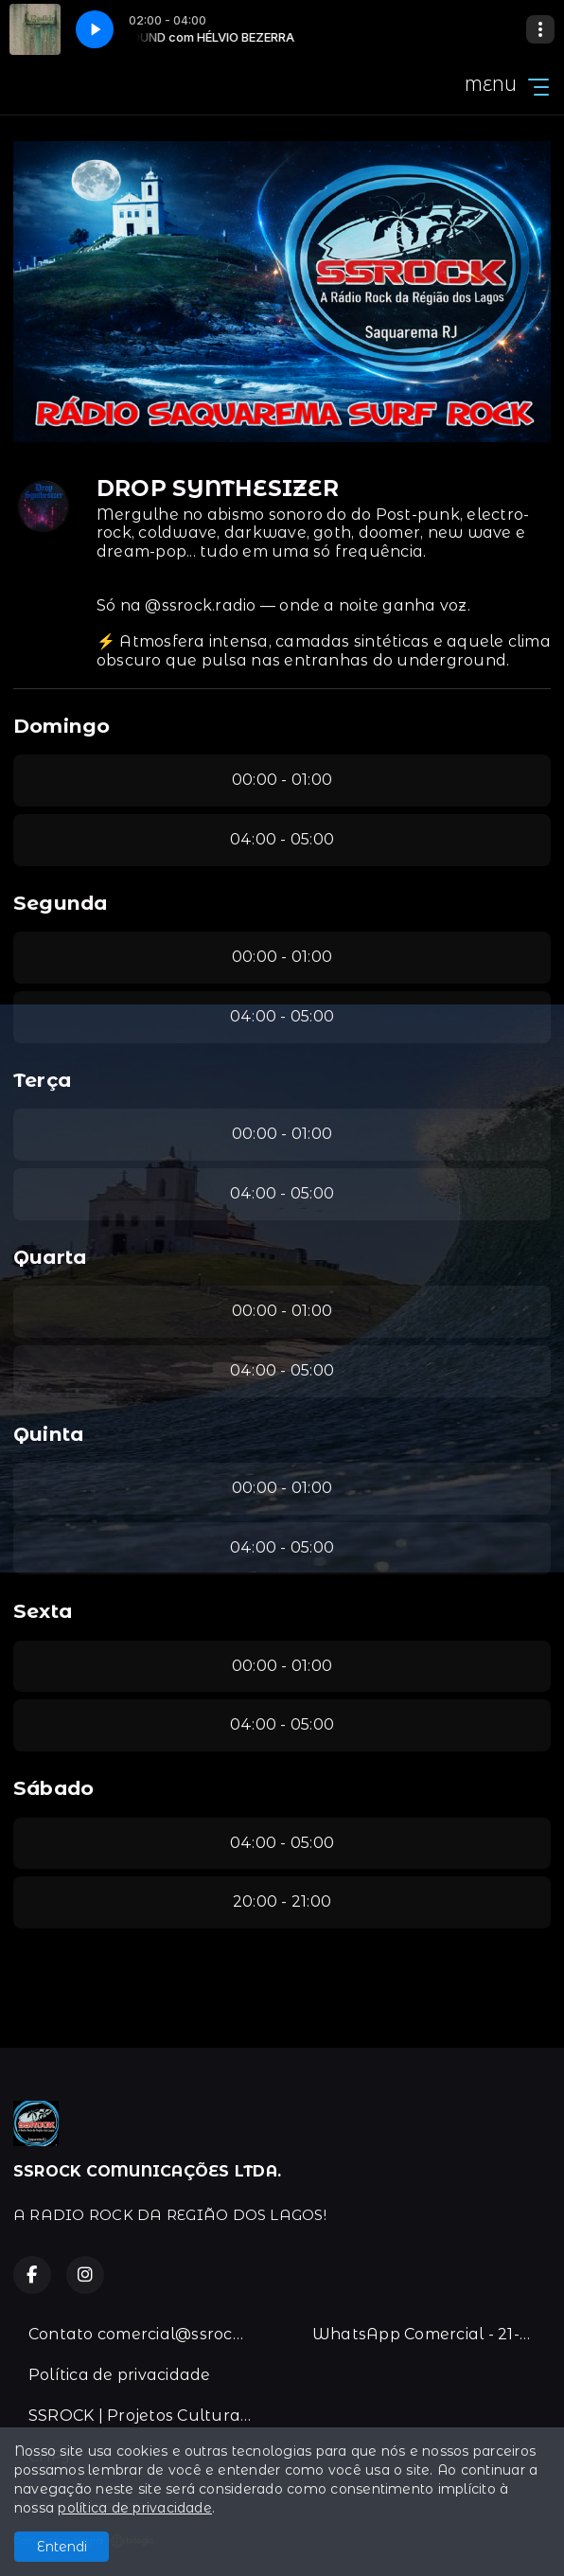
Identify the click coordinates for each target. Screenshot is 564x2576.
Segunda (60, 903)
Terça (42, 1080)
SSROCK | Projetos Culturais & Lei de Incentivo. (147, 2416)
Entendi (62, 2546)
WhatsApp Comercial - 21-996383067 (431, 2334)
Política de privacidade (119, 2375)
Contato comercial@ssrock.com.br (147, 2334)
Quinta (48, 1434)
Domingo (62, 725)
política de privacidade (135, 2507)
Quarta (49, 1257)
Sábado (53, 1788)
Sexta (42, 1611)
